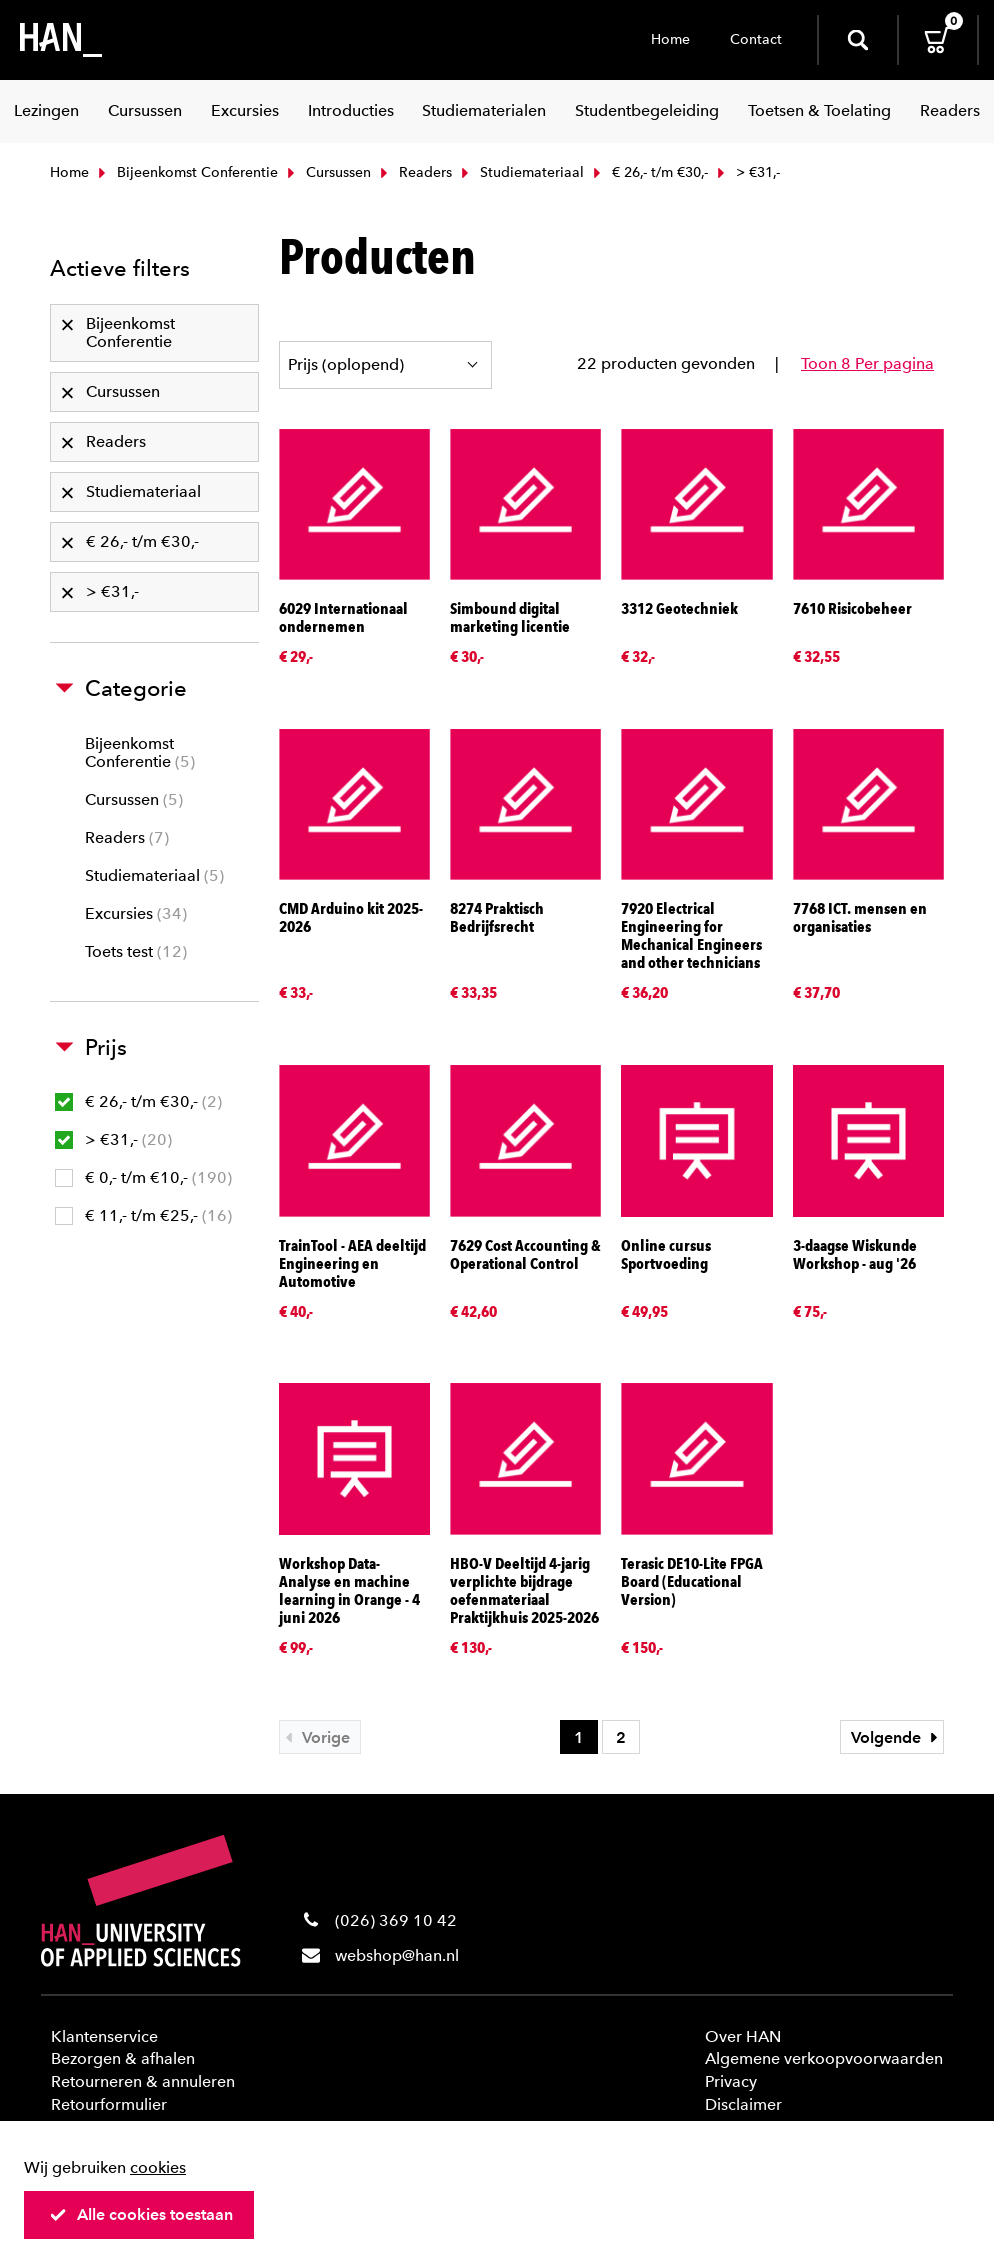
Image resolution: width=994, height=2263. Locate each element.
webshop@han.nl (397, 1955)
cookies (158, 2167)
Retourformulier (109, 2104)
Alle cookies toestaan (141, 2214)
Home (670, 39)
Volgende (897, 1737)
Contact (756, 39)
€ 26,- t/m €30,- (648, 172)
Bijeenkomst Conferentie (186, 172)
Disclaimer (743, 2104)
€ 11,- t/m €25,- (143, 1215)
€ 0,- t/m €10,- (143, 1177)
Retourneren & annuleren (143, 2081)
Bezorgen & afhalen (123, 2058)
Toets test (136, 951)
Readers (414, 172)
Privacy (731, 2081)
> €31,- (113, 1139)
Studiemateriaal (520, 172)
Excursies (136, 913)
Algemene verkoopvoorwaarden (824, 2058)
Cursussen (327, 172)
